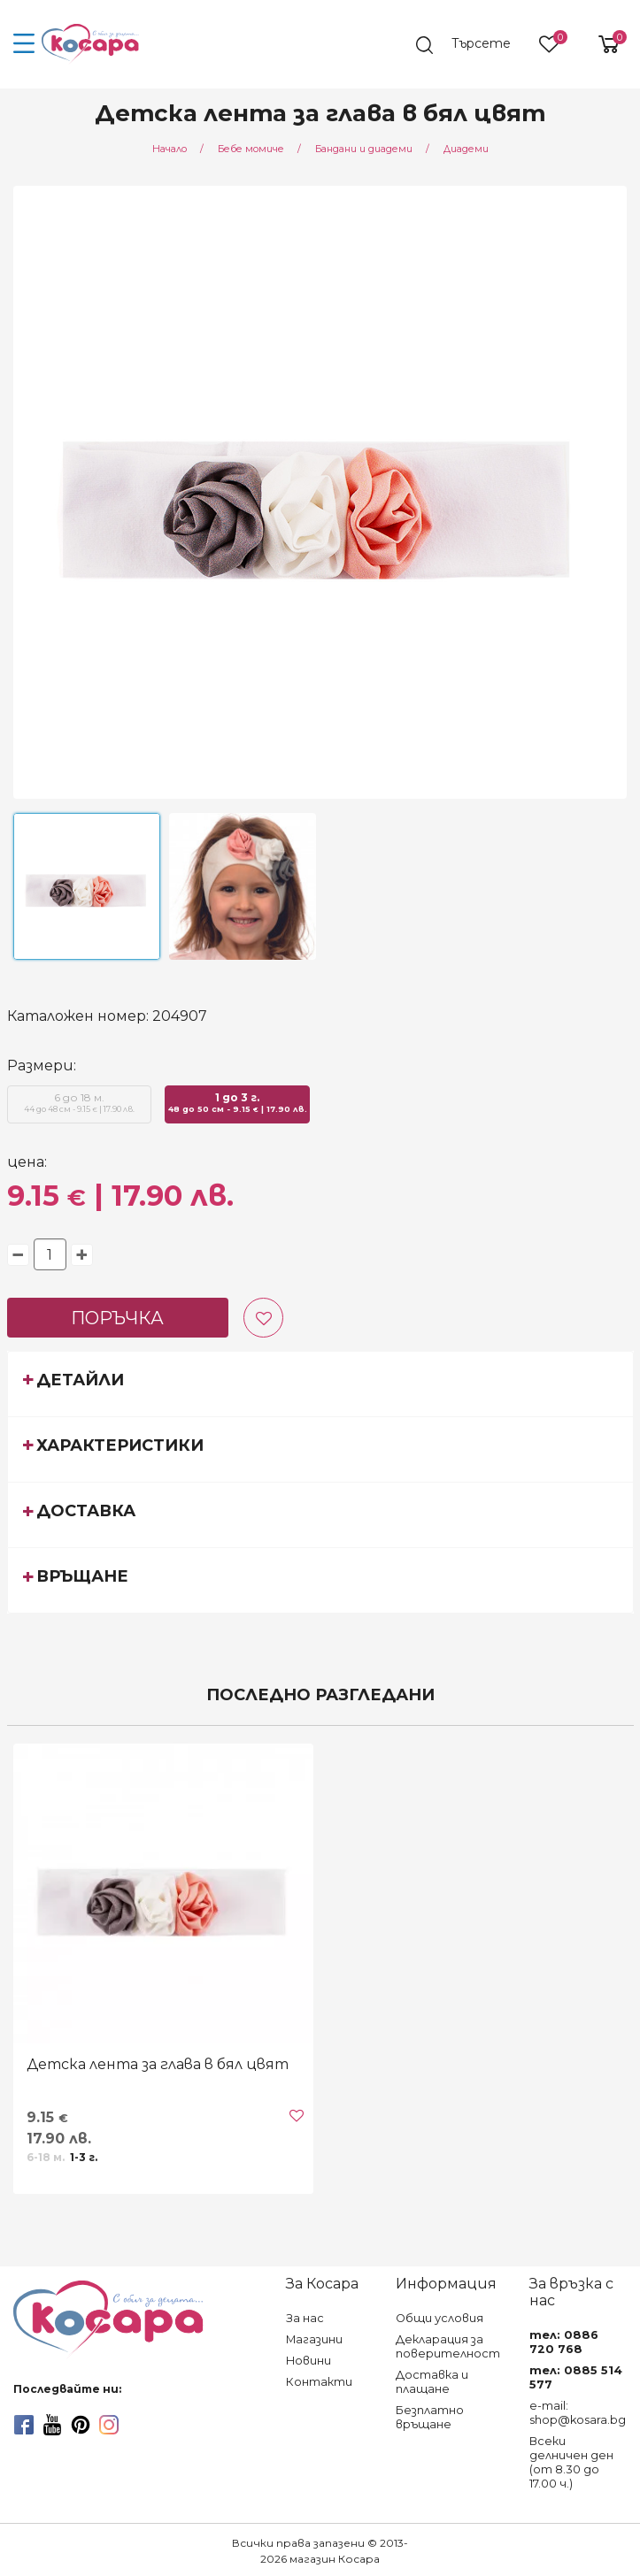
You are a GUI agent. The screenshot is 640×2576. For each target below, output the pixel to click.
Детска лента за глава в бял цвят (158, 2064)
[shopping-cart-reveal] (602, 44)
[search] (471, 45)
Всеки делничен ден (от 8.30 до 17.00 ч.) (571, 2462)
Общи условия (439, 2318)
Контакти (319, 2381)
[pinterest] (80, 2424)
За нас (305, 2318)
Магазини (314, 2339)
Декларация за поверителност (448, 2346)
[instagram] (109, 2424)
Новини (308, 2360)
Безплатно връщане (430, 2417)
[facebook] (24, 2424)
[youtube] (52, 2424)
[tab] (320, 1383)
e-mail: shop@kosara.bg (577, 2412)
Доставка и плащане (432, 2382)
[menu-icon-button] (24, 44)
